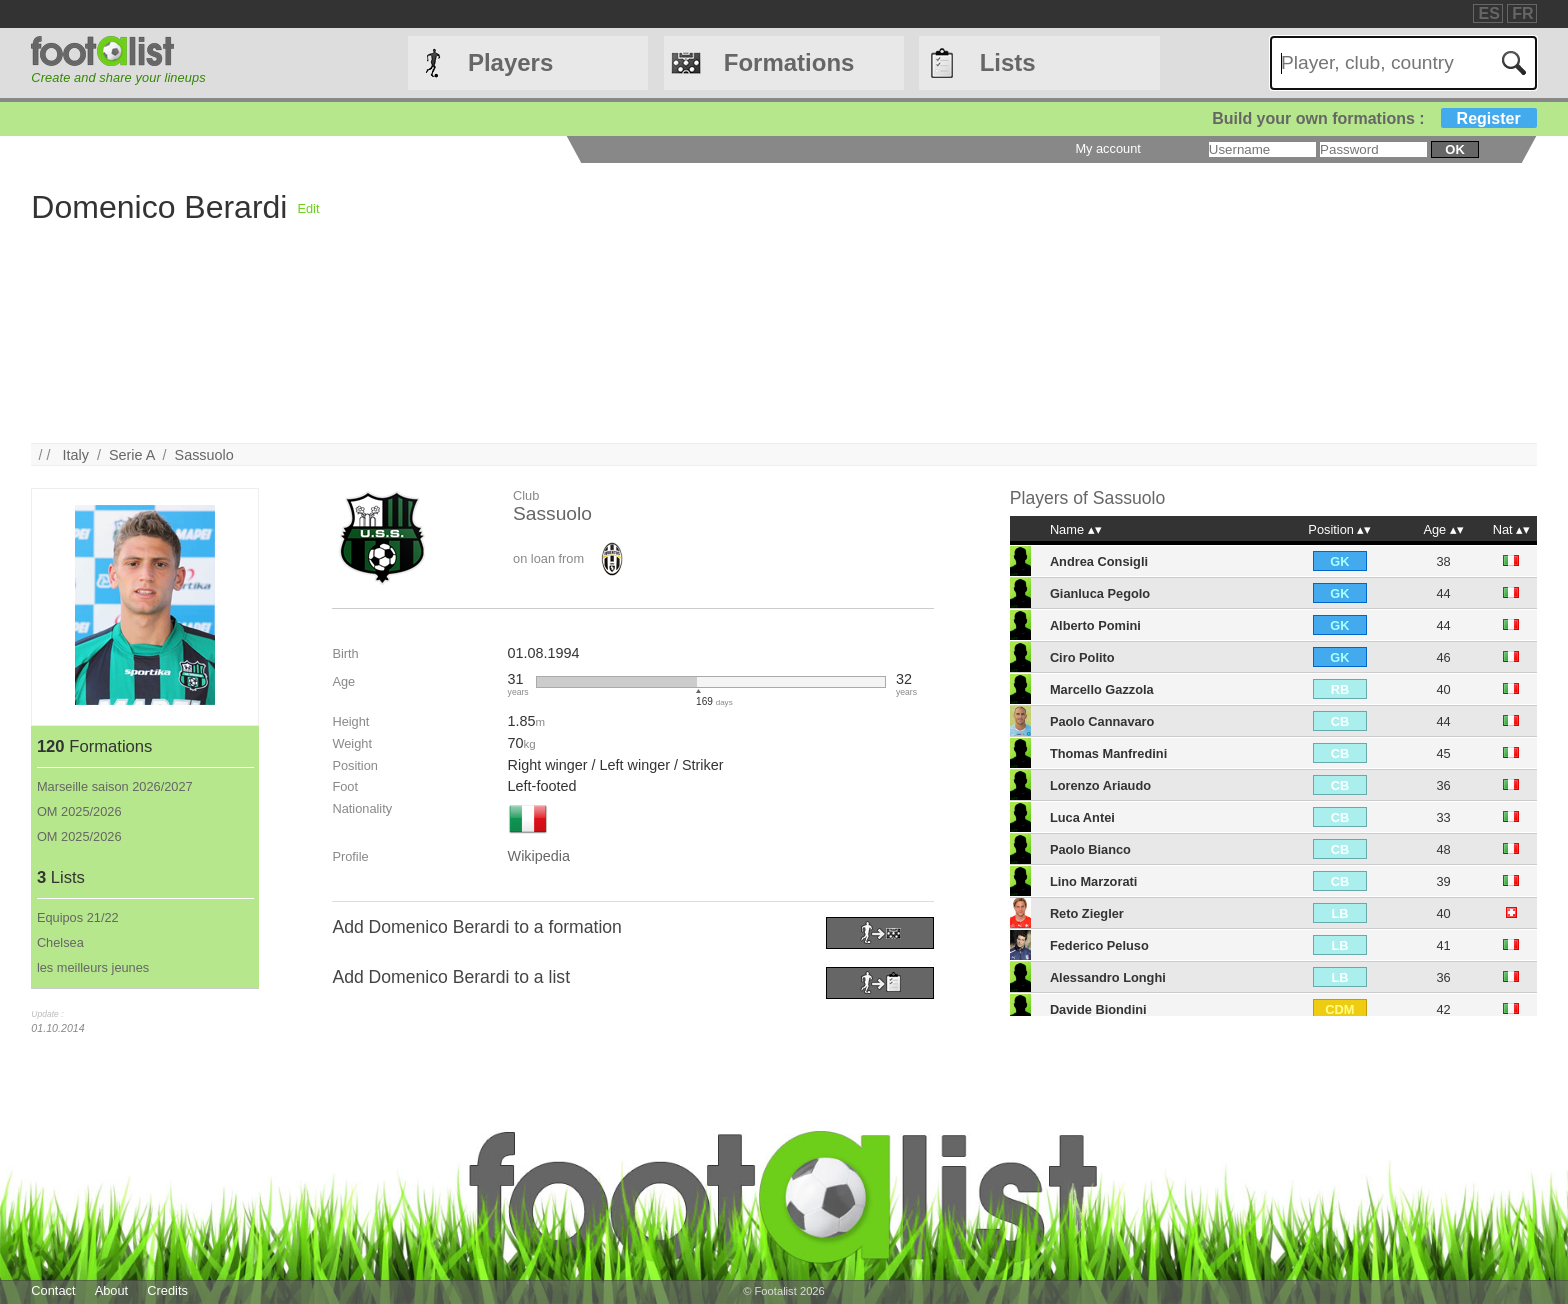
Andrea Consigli (1099, 561)
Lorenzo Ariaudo (1100, 785)
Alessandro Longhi (1108, 977)
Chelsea (60, 942)
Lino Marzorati (1093, 881)
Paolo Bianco (1090, 849)
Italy (76, 455)
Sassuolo (204, 455)
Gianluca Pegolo (1100, 593)
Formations (789, 62)
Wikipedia (539, 856)
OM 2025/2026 (79, 811)
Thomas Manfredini (1108, 753)
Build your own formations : (1374, 118)
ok (1454, 149)
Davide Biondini (1098, 1009)
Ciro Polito (1082, 657)
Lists (1008, 62)
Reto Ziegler (1087, 913)
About (111, 1290)
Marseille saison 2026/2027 (115, 786)
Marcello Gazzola (1102, 689)
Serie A (132, 455)
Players (510, 62)
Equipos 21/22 (78, 917)
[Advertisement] (920, 303)
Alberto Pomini (1095, 625)
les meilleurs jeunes (93, 967)
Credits (167, 1290)
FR (1522, 13)
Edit (308, 208)
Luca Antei (1082, 817)
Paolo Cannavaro (1102, 721)
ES (1488, 13)
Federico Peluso (1099, 945)
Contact (53, 1290)
